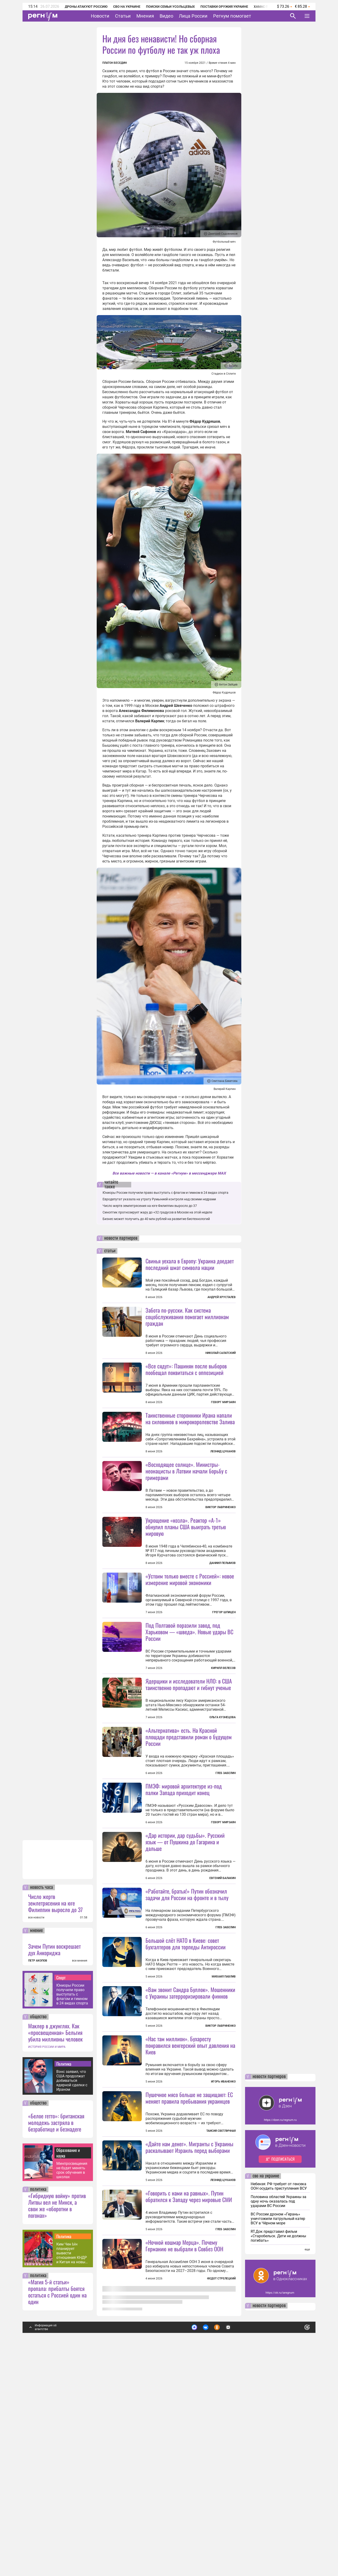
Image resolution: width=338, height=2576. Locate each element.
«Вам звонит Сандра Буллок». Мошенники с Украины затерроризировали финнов (190, 2159)
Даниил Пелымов (222, 1604)
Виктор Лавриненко (220, 1549)
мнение (36, 2147)
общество (38, 2233)
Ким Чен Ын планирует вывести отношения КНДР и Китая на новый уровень (71, 2470)
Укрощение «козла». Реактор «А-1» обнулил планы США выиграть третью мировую (186, 1568)
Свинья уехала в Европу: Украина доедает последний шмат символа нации (190, 1264)
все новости (36, 2134)
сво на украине (266, 2392)
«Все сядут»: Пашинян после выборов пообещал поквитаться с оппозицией (186, 1369)
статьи (109, 1251)
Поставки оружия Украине (224, 6)
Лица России (193, 16)
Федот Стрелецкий (221, 2529)
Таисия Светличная (221, 2339)
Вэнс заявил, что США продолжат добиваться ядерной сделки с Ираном (71, 2297)
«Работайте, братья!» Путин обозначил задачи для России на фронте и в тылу (187, 2061)
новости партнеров (120, 1238)
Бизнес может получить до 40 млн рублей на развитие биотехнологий (156, 1219)
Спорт (60, 2194)
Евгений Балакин (222, 2003)
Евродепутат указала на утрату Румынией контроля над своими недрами (159, 1199)
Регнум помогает (232, 16)
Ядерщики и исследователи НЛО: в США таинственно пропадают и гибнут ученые (189, 1767)
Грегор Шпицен (224, 1695)
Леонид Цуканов (223, 1493)
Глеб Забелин (225, 1898)
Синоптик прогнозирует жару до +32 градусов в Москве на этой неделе (157, 1212)
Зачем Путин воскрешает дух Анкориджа (54, 2166)
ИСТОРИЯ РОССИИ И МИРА (46, 2263)
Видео (166, 16)
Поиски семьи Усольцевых (170, 6)
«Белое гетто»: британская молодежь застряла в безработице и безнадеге (56, 2339)
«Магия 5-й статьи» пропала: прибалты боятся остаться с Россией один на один (57, 2508)
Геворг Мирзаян (223, 1402)
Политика (63, 2280)
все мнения (79, 2177)
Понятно (296, 2542)
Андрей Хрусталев (221, 1297)
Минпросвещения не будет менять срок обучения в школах (71, 2387)
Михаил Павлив (224, 2143)
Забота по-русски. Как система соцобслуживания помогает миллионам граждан (187, 1316)
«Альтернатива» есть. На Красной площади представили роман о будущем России (189, 1862)
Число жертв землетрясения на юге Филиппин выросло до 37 (55, 2119)
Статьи (123, 16)
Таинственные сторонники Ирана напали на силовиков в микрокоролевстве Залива (190, 1460)
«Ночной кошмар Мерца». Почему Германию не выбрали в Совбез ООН (184, 2495)
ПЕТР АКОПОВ (37, 2177)
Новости (100, 16)
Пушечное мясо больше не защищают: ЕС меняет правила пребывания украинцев (189, 2306)
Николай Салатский (220, 1353)
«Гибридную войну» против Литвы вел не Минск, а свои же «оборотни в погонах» (57, 2422)
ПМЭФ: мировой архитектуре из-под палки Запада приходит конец (184, 1914)
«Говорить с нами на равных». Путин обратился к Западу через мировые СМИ (189, 2446)
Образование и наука (68, 2369)
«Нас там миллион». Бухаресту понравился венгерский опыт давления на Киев (190, 2254)
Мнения (145, 16)
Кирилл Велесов (223, 1751)
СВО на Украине (126, 6)
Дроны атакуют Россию (86, 6)
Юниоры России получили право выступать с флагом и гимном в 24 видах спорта (72, 2211)
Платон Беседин (114, 62)
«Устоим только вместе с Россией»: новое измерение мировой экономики (190, 1662)
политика (38, 2406)
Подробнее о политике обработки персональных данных (237, 2542)
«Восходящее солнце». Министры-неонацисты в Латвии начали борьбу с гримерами (186, 1512)
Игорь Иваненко (223, 2290)
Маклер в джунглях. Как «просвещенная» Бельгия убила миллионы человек (55, 2249)
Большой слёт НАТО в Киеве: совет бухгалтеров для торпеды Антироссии (186, 2110)
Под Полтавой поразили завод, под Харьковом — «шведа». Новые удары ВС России (189, 1715)
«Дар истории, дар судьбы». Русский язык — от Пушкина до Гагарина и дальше (185, 1967)
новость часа (41, 2104)
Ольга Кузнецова (222, 1800)
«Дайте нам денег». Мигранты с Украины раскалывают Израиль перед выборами (189, 2355)
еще (307, 2466)
